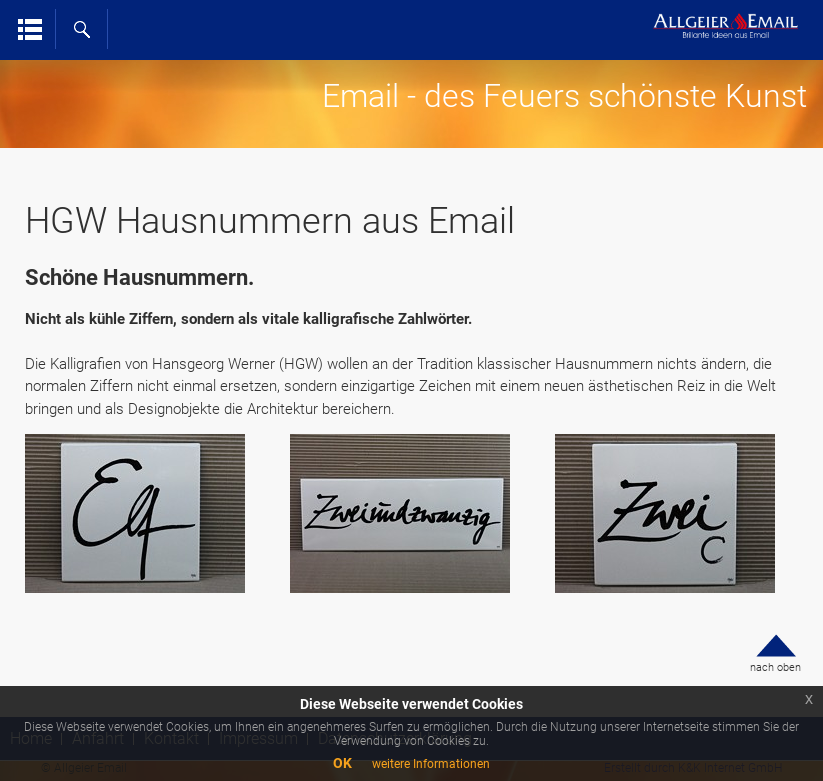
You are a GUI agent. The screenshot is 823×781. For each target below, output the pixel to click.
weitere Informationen (431, 764)
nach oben (775, 667)
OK (342, 763)
